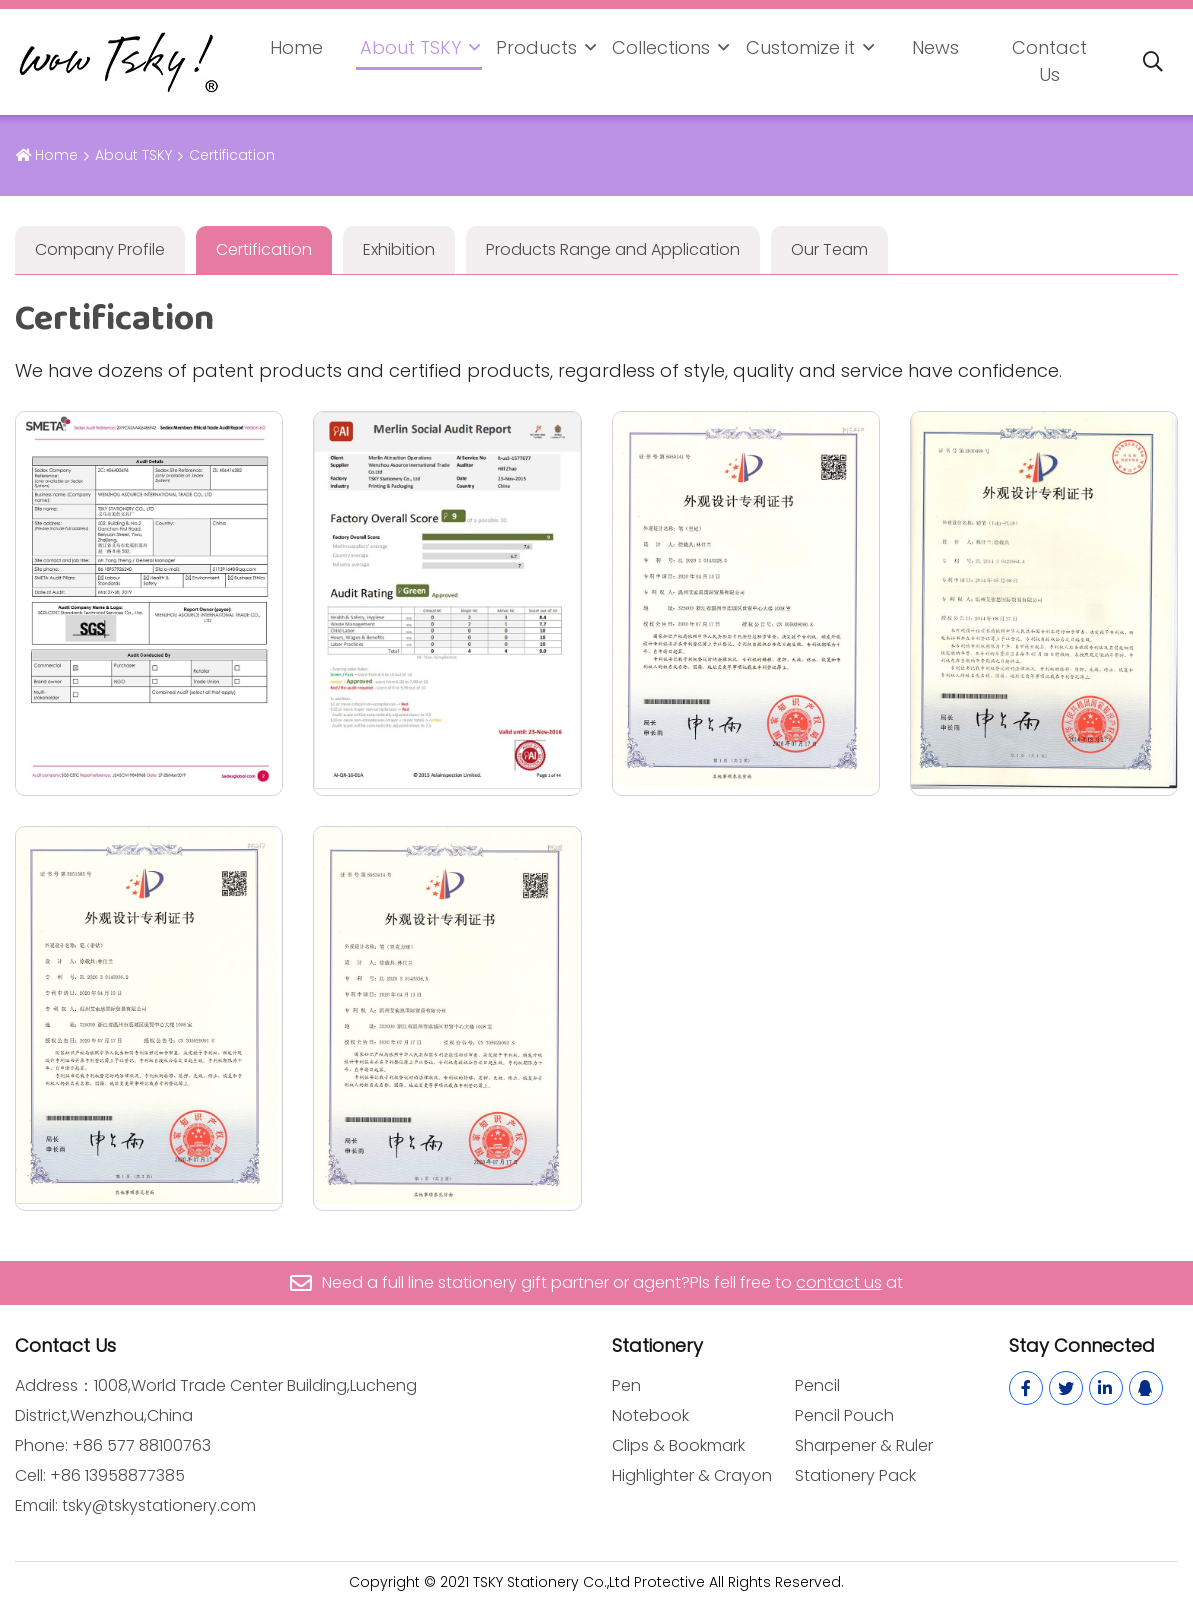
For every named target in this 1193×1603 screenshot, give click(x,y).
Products (536, 47)
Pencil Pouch (844, 1415)
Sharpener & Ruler (864, 1445)
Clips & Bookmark (678, 1445)
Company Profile (100, 249)
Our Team (829, 249)
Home (296, 47)
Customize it (800, 47)
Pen (626, 1385)
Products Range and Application (613, 249)
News (935, 47)
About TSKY (410, 47)
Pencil (817, 1385)
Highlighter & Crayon (692, 1475)
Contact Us (1049, 61)
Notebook (650, 1415)
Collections (661, 47)
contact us (839, 1282)
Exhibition (399, 249)
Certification (264, 249)
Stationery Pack (855, 1475)
